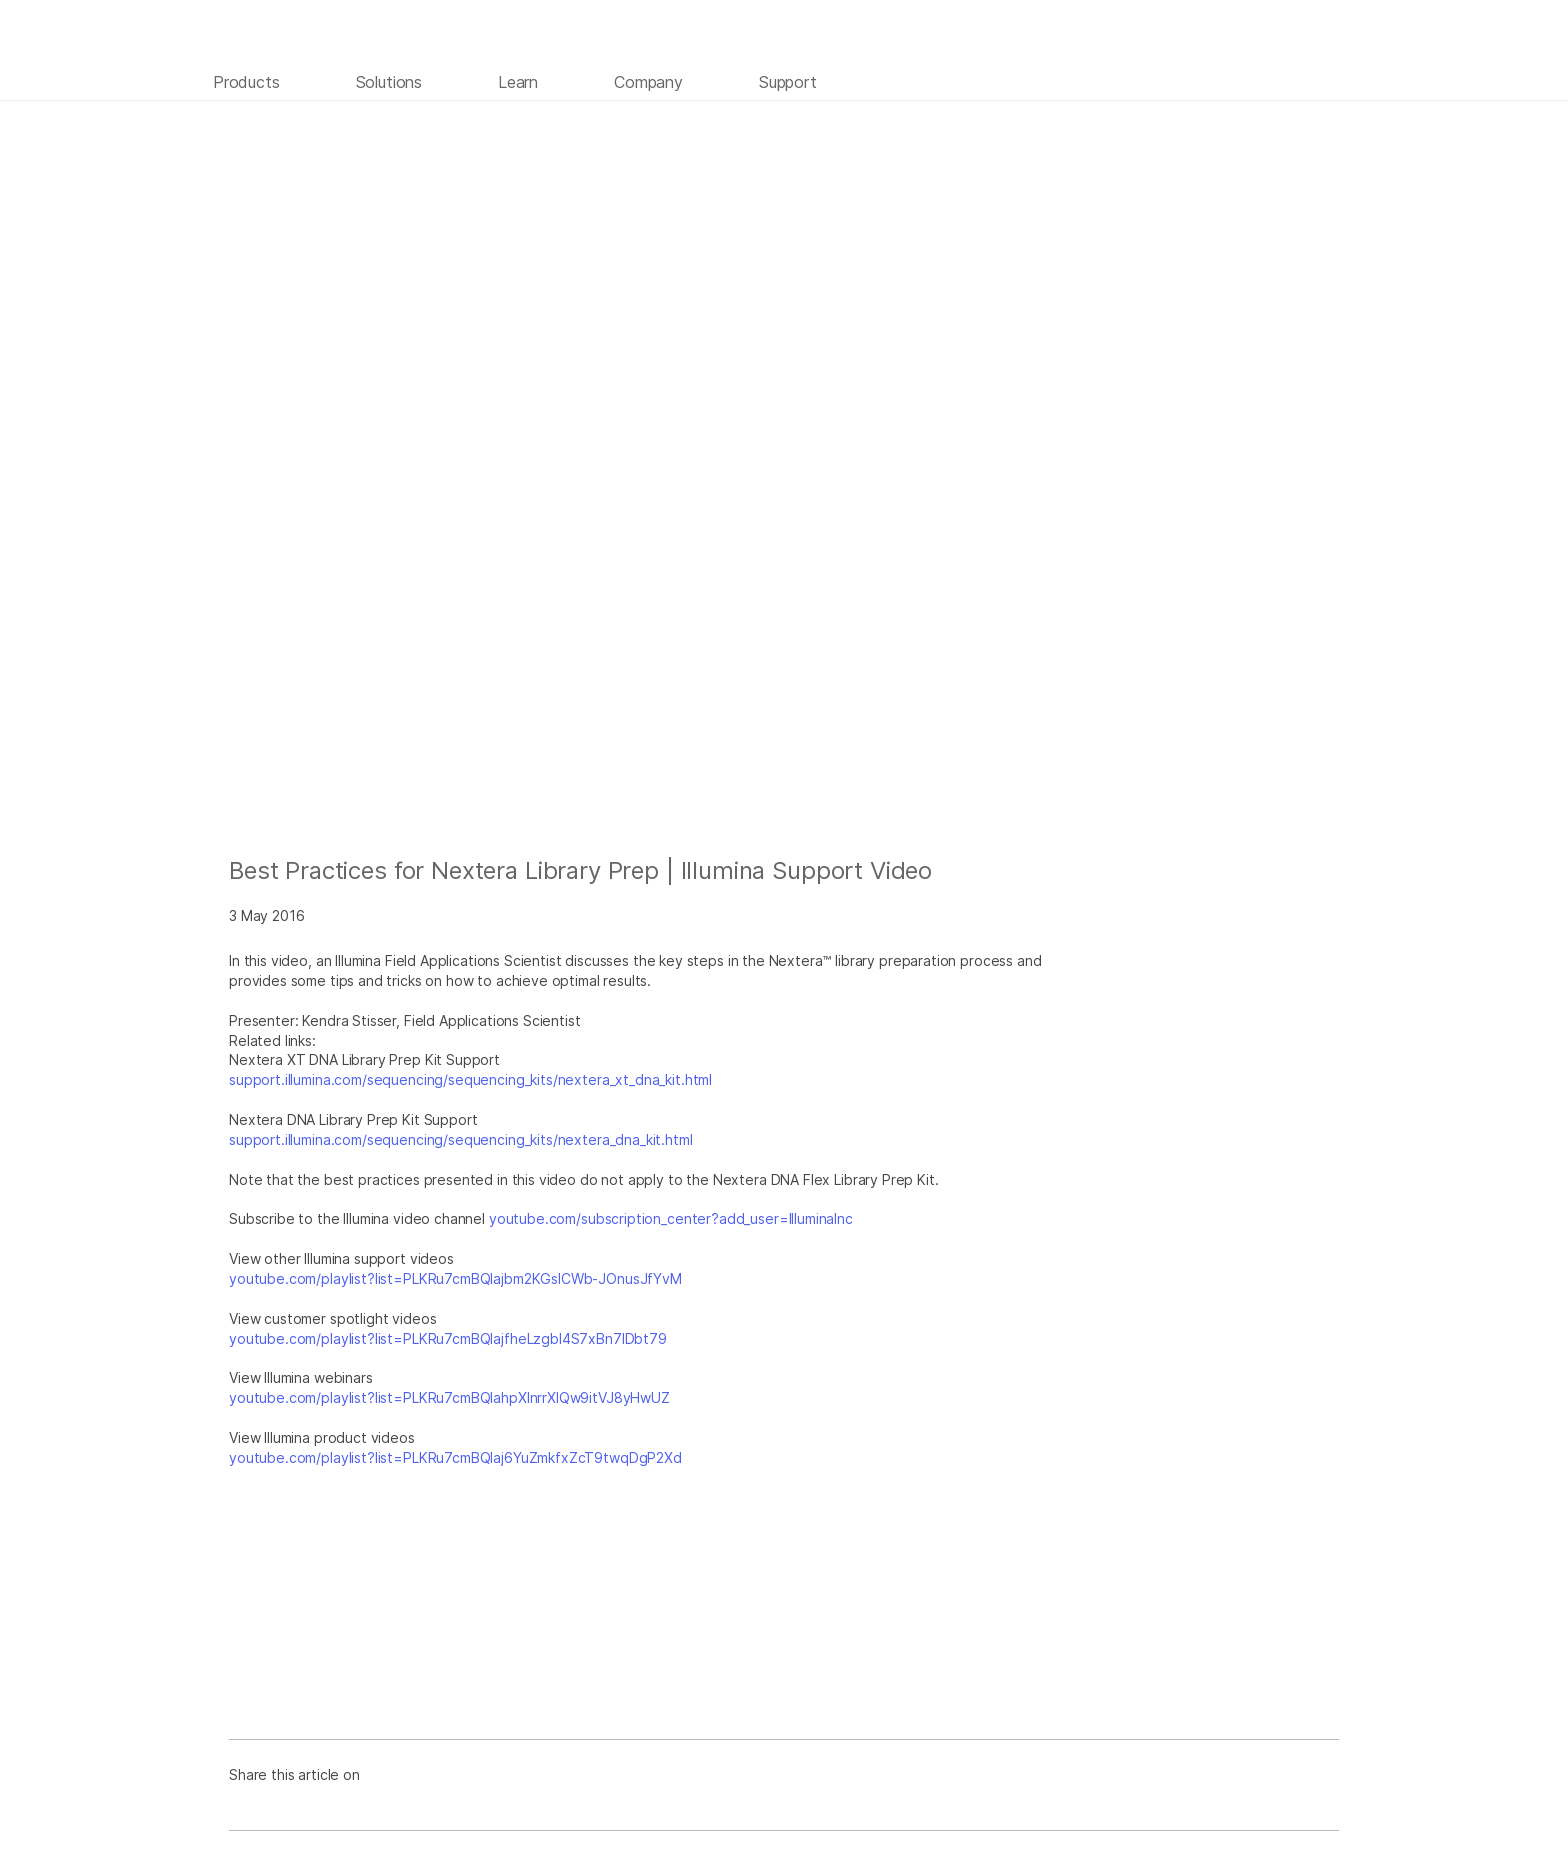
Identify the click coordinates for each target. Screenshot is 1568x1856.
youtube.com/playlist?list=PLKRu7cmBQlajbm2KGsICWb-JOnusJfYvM (455, 1278)
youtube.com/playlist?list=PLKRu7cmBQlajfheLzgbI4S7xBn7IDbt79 (448, 1338)
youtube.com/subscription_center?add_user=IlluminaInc (671, 1218)
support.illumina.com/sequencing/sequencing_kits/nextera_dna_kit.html (461, 1139)
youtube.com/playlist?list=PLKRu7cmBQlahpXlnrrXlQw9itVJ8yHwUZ (449, 1397)
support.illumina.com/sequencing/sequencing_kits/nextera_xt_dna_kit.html (470, 1079)
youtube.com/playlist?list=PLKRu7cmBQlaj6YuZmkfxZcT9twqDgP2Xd (455, 1457)
